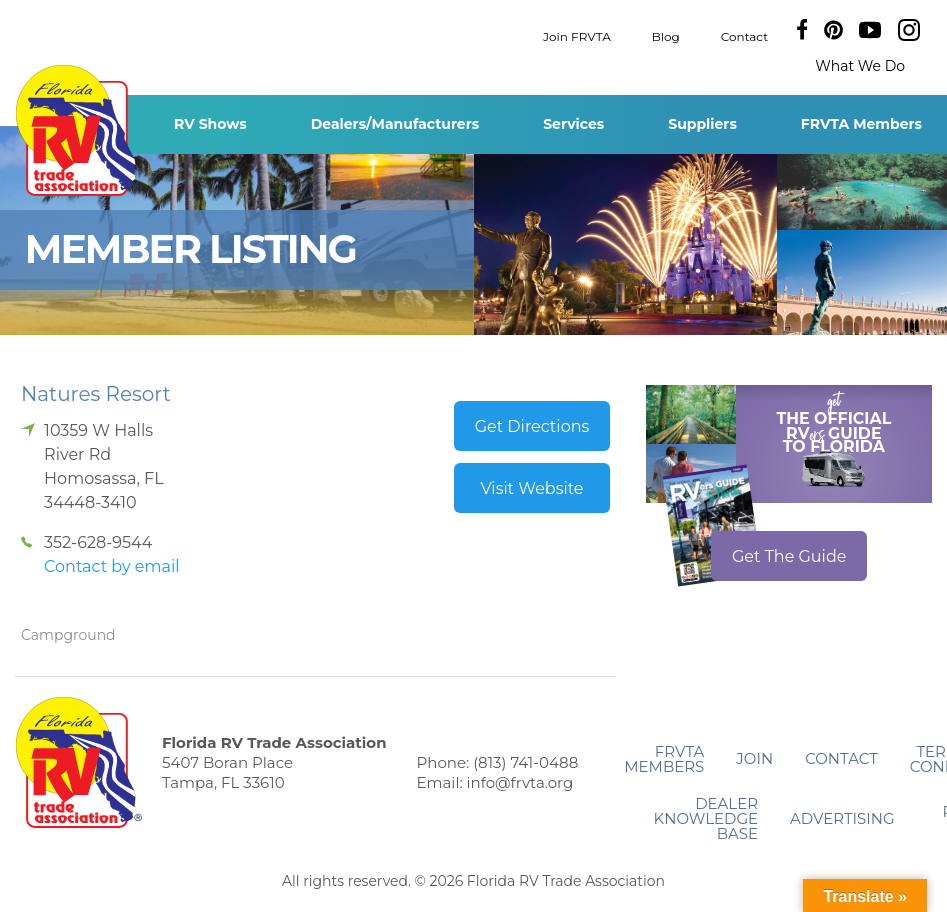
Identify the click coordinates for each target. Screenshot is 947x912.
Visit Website (531, 488)
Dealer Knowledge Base (706, 818)
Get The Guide (789, 556)
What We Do (860, 66)
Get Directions (532, 426)
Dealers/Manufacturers (395, 124)
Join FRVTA (577, 35)
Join (754, 758)
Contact (744, 35)
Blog (666, 35)
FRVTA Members (861, 124)
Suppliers (702, 124)
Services (573, 124)
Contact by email (111, 566)
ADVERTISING (842, 818)
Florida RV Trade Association (78, 130)
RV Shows (210, 124)
